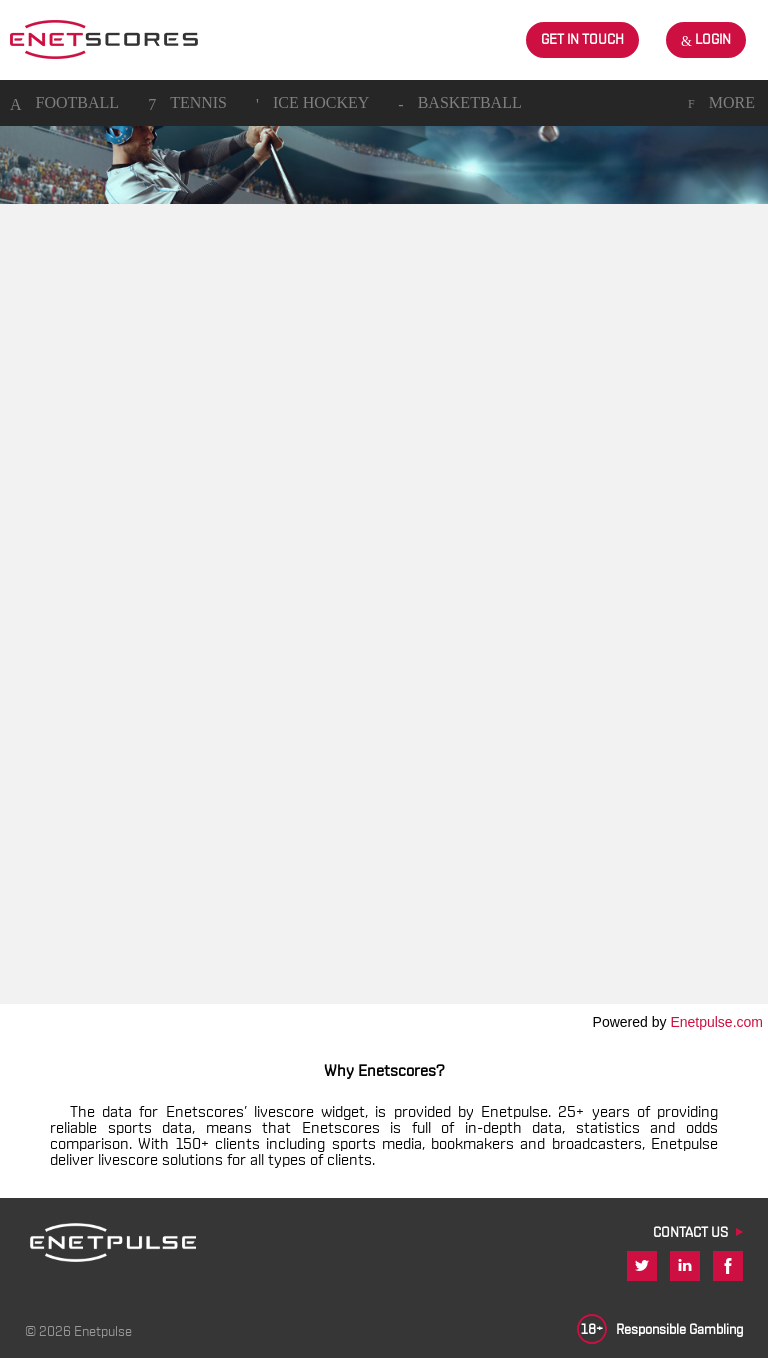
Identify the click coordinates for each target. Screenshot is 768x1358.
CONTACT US (690, 1233)
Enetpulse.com (716, 1022)
